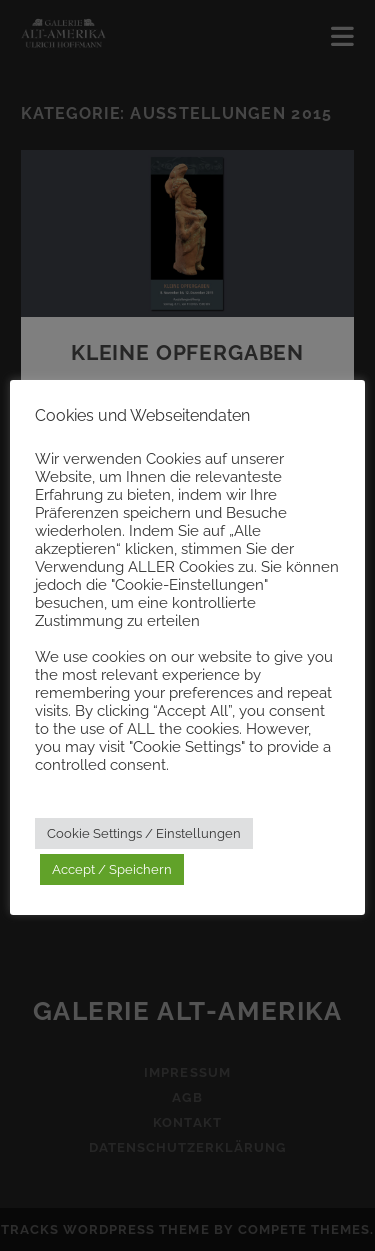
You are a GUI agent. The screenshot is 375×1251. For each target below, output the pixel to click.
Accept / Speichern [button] (112, 869)
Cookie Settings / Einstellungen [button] (144, 833)
